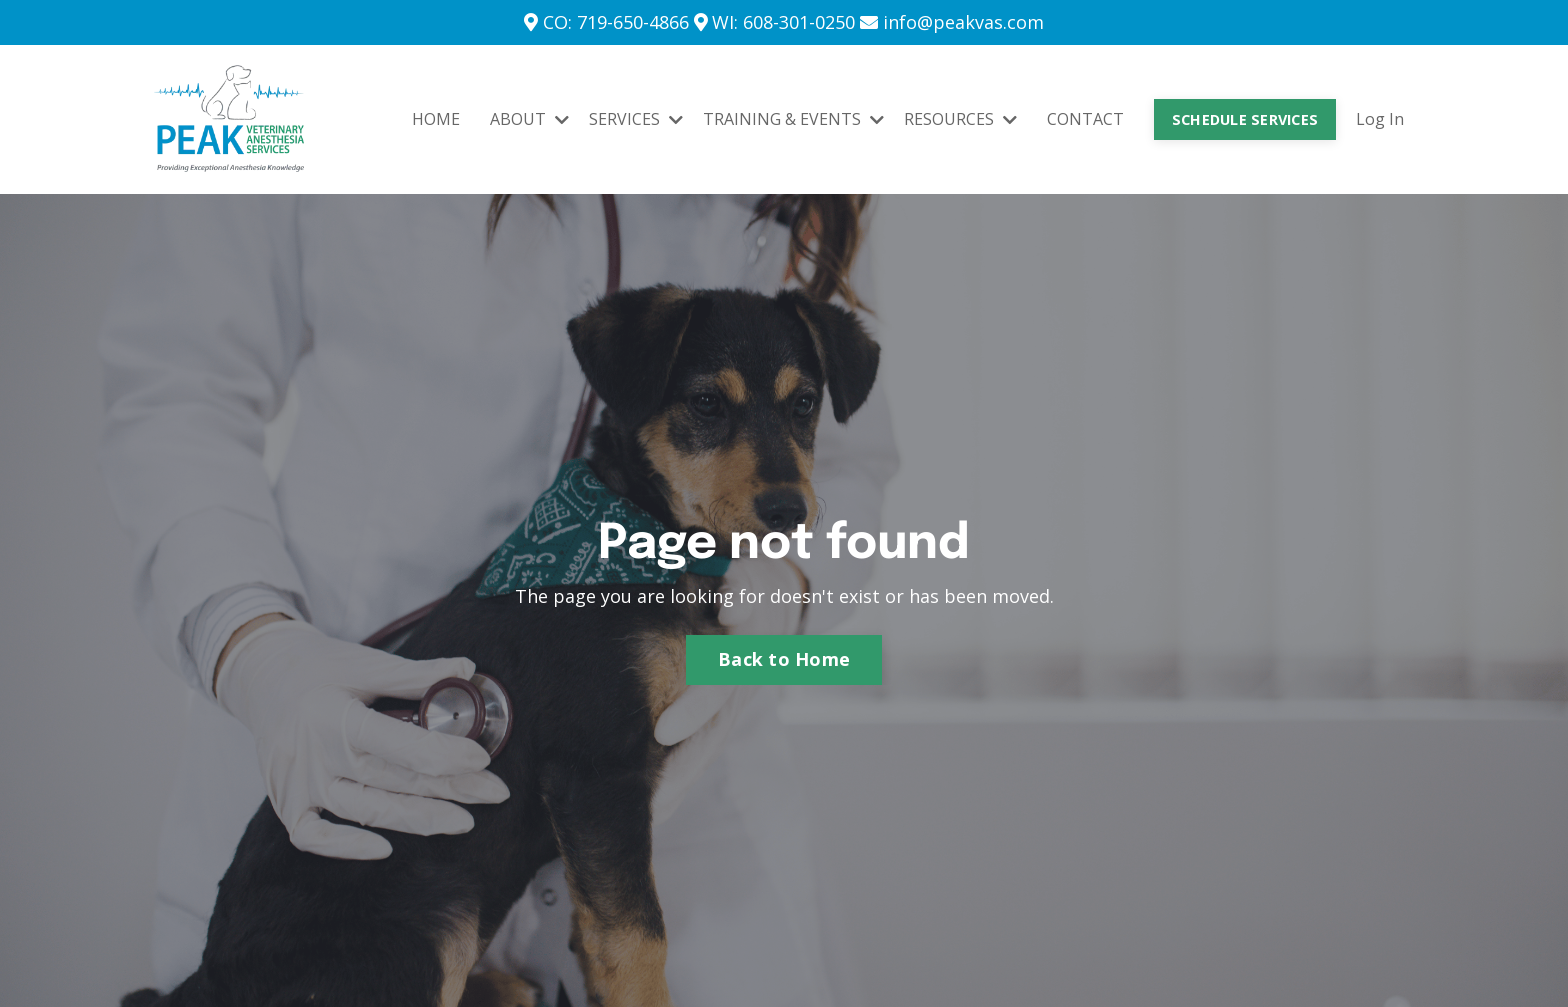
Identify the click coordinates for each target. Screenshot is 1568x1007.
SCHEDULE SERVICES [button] (1245, 119)
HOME (436, 119)
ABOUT (529, 119)
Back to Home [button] (784, 659)
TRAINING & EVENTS (793, 119)
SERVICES (636, 119)
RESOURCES (960, 119)
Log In (1380, 119)
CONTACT (1085, 119)
